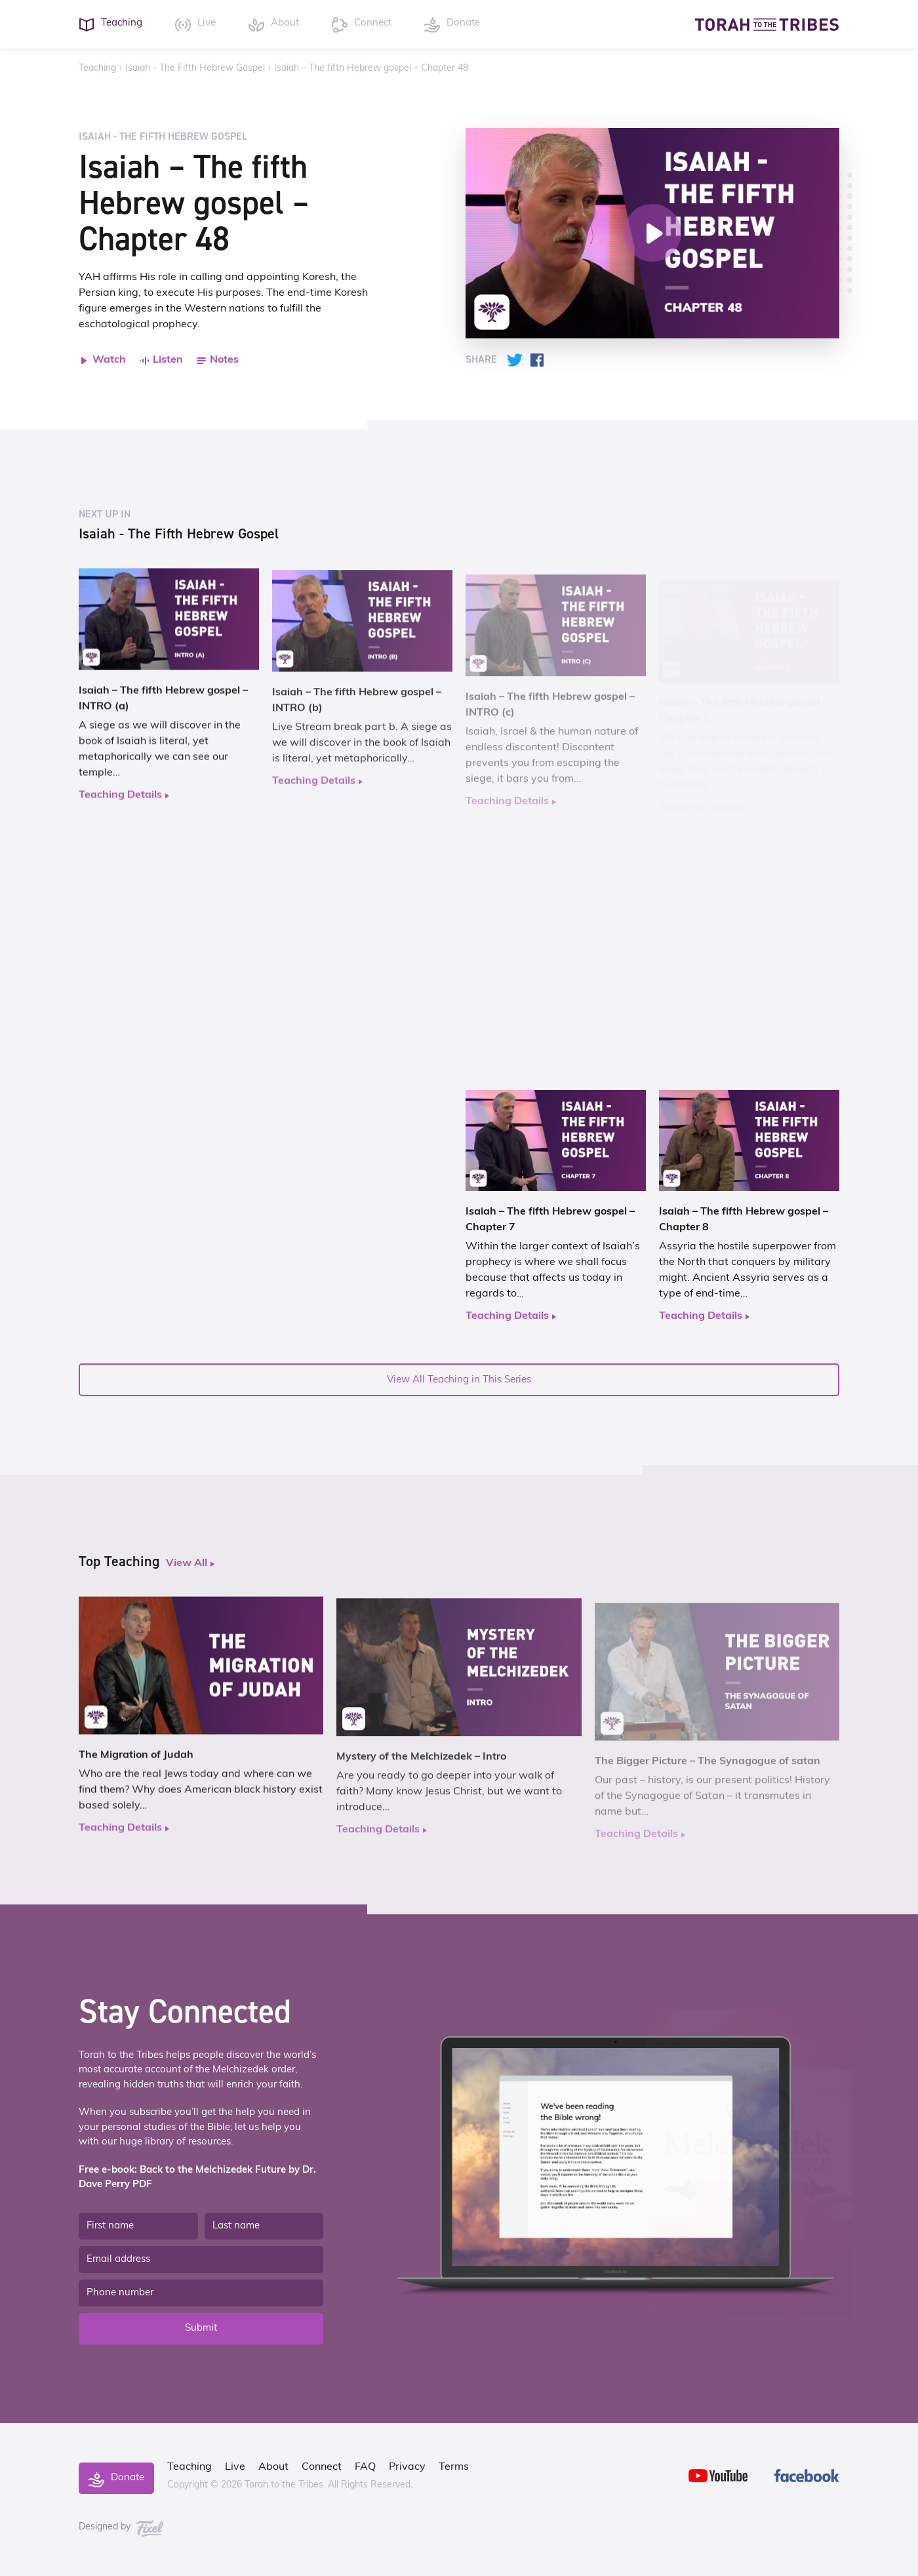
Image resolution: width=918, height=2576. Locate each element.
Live (235, 2467)
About (273, 2467)
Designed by (121, 2527)
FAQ (365, 2467)
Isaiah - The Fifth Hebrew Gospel (195, 68)
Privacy (407, 2467)
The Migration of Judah (136, 1762)
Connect (322, 2467)
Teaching (97, 68)
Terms (454, 2467)
